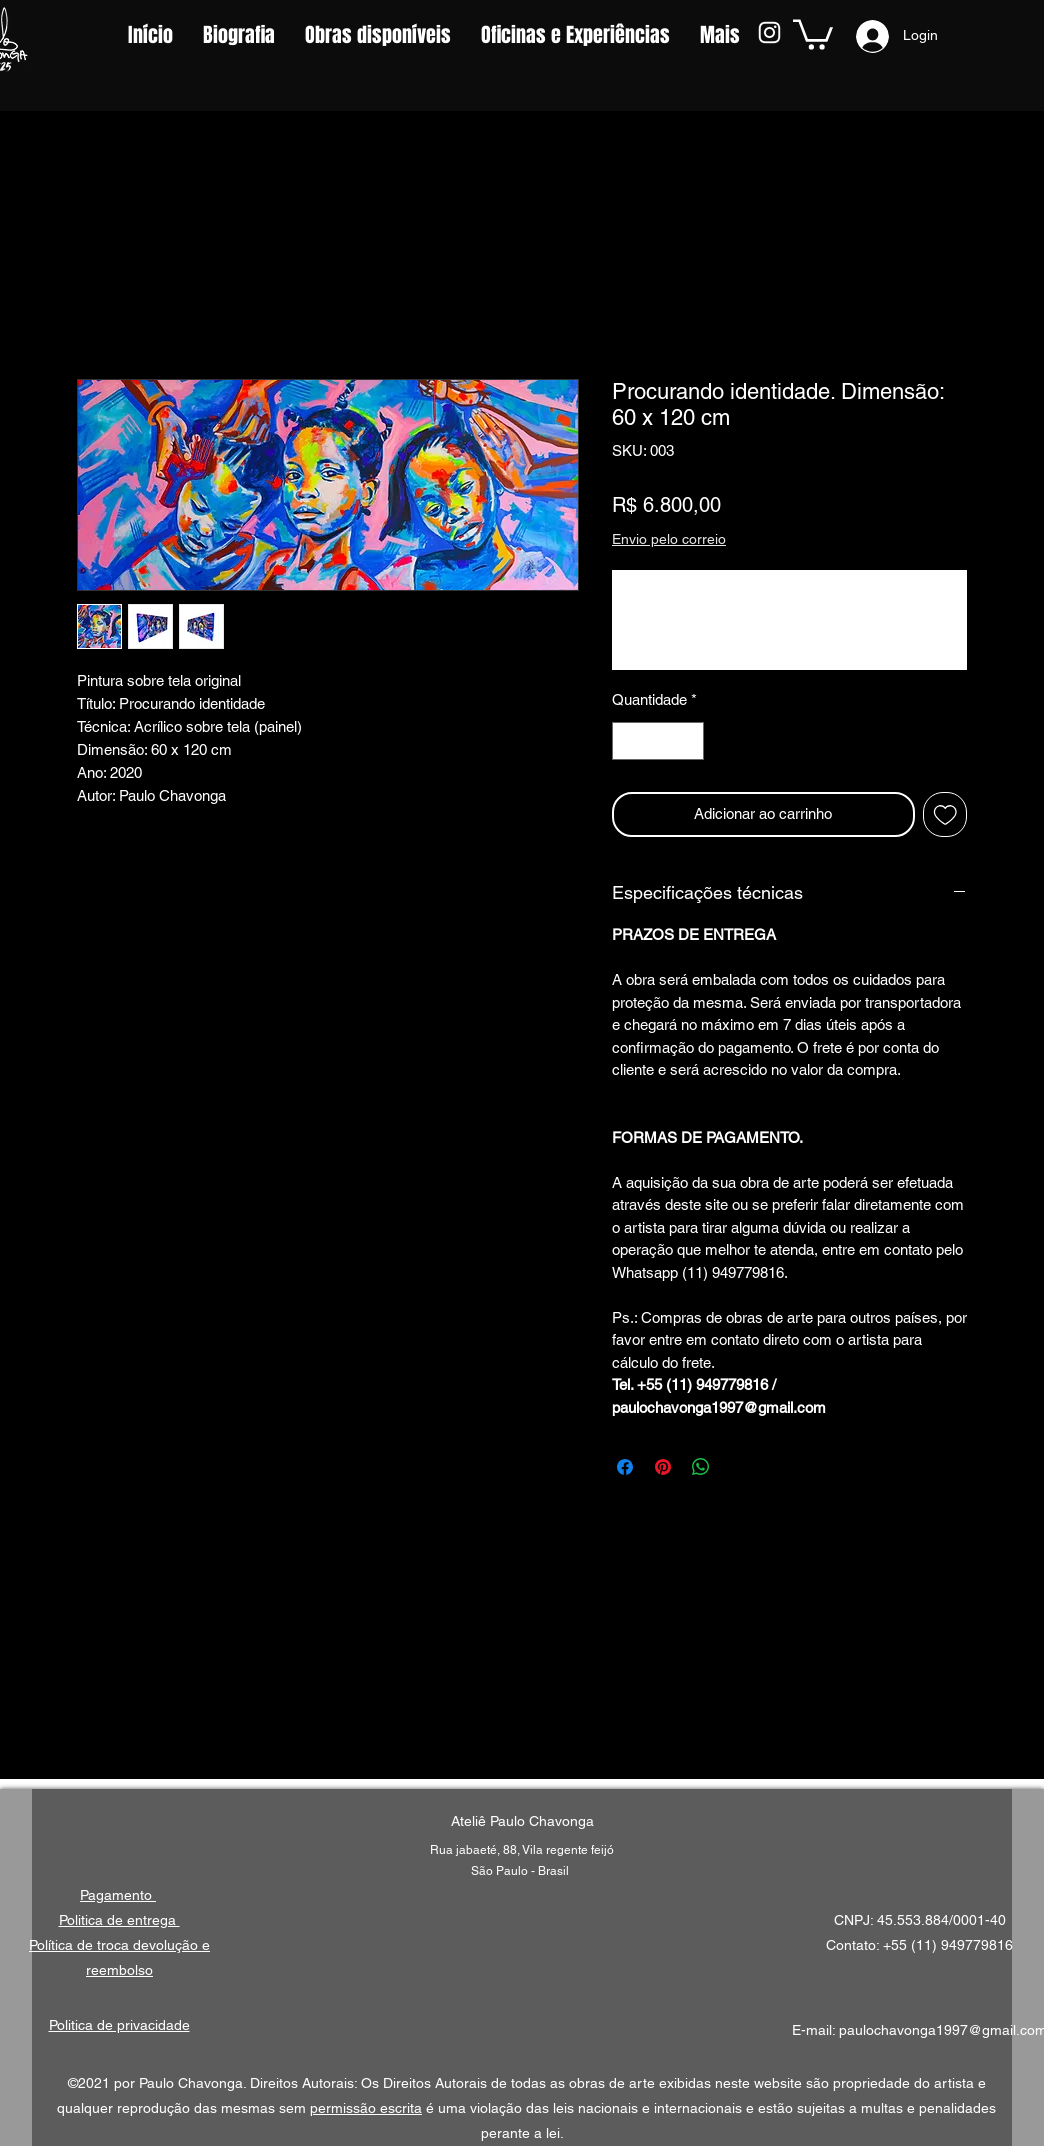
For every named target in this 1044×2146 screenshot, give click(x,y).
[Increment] (688, 741)
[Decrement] (628, 741)
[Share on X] (739, 1467)
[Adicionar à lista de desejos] (945, 814)
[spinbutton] (658, 741)
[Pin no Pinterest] (663, 1467)
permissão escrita (366, 2108)
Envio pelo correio (669, 539)
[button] (813, 33)
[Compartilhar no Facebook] (625, 1467)
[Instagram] (769, 32)
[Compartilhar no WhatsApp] (701, 1467)
